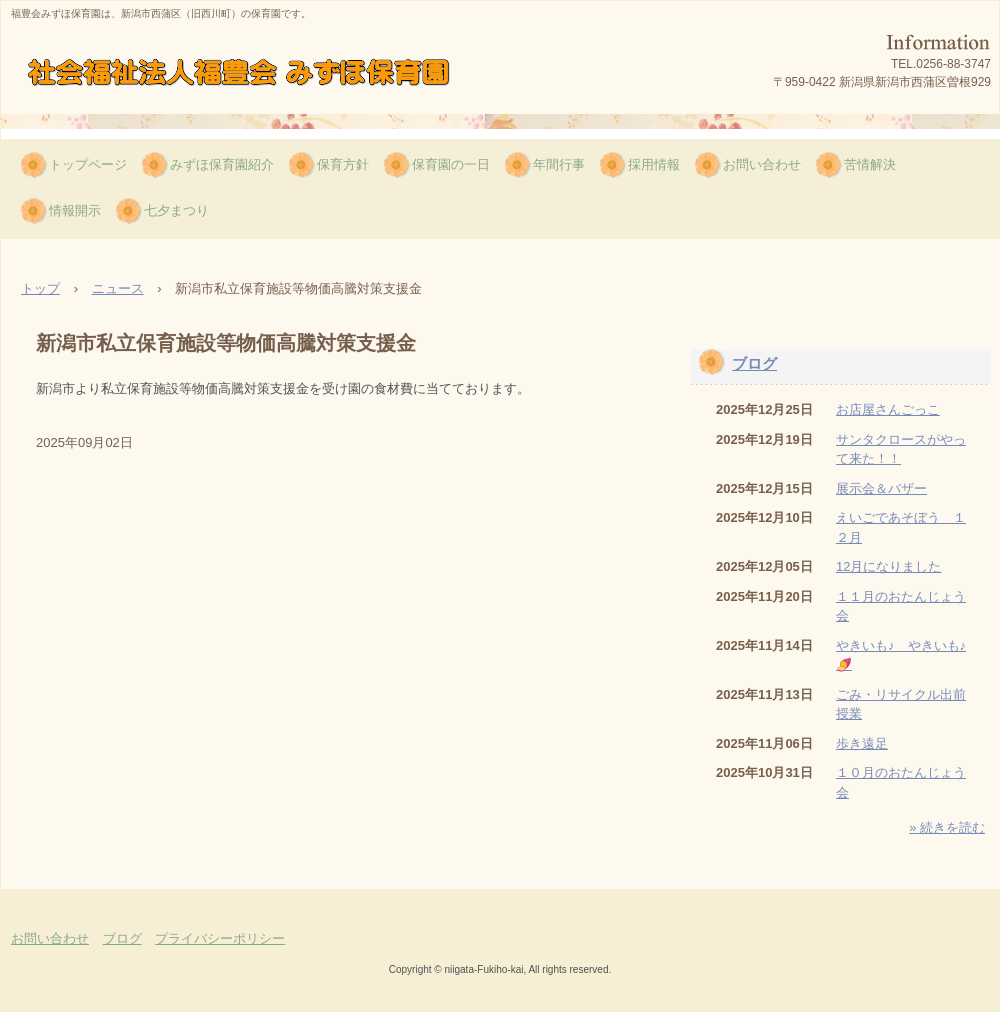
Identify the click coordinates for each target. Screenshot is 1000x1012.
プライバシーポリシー (220, 938)
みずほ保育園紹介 (222, 164)
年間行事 (559, 164)
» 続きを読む (947, 827)
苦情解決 (870, 164)
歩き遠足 (862, 743)
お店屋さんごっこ (888, 409)
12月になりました (888, 566)
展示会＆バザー (881, 488)
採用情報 (654, 164)
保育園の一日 (451, 164)
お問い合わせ (762, 164)
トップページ (88, 164)
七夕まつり (176, 210)
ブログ (754, 363)
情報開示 (75, 210)
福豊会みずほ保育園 (247, 75)
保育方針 (343, 164)
